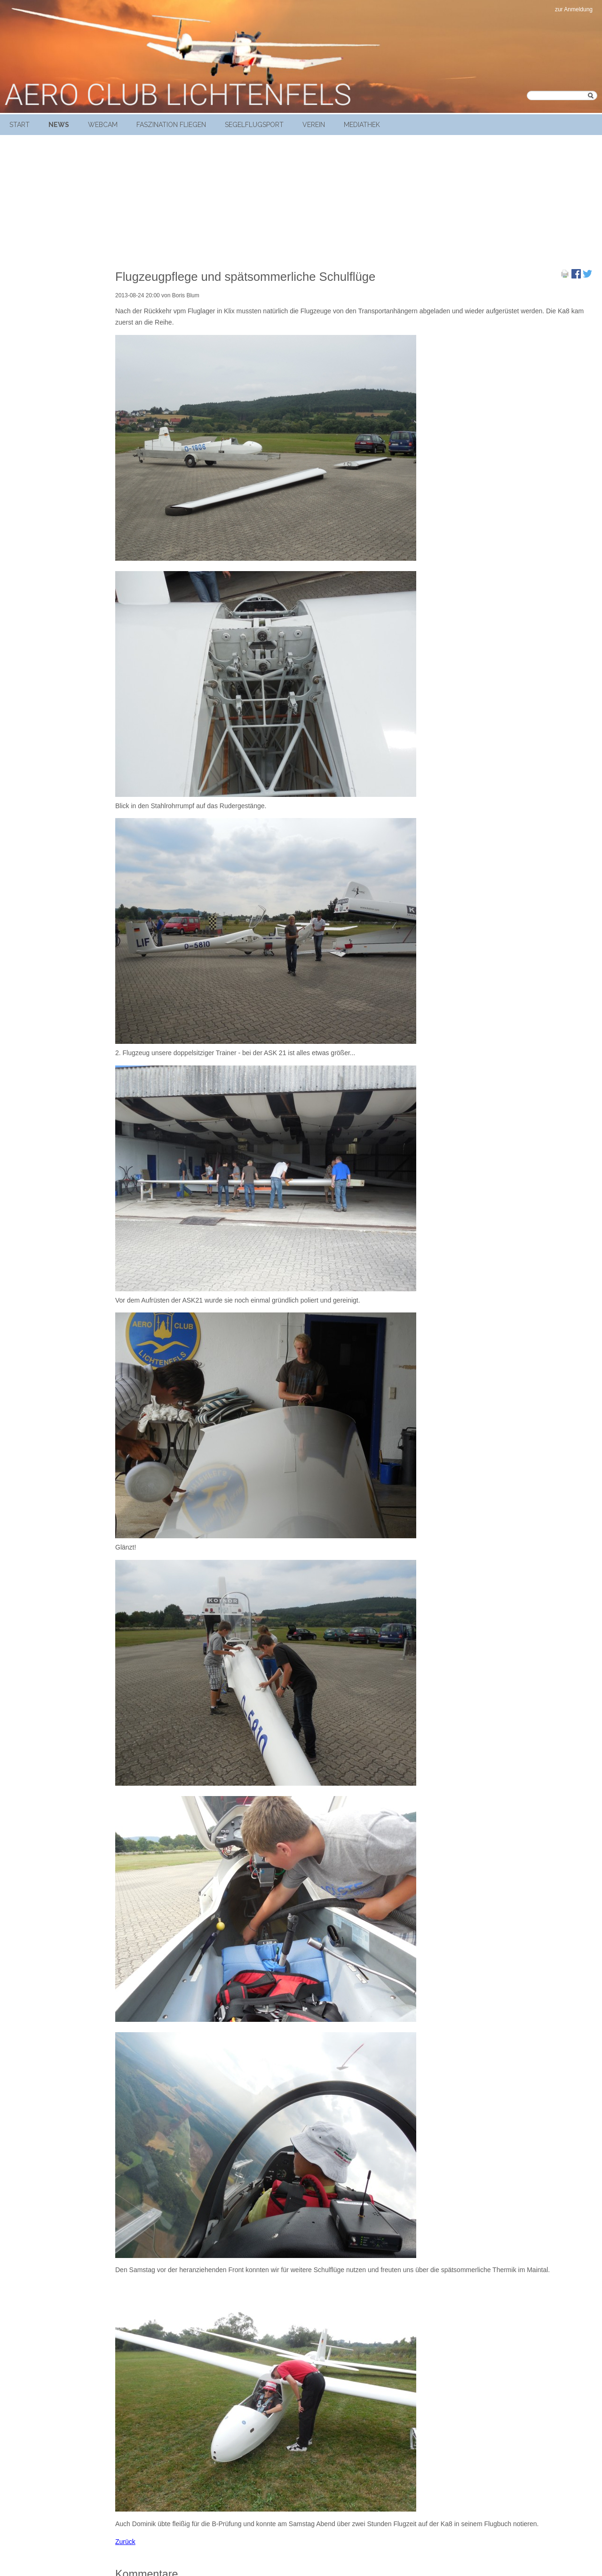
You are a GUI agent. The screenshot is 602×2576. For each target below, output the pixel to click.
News (58, 124)
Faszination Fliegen (171, 124)
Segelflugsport (254, 124)
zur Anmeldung (574, 9)
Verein (313, 124)
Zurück (125, 2541)
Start (19, 124)
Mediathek (362, 124)
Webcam (103, 124)
